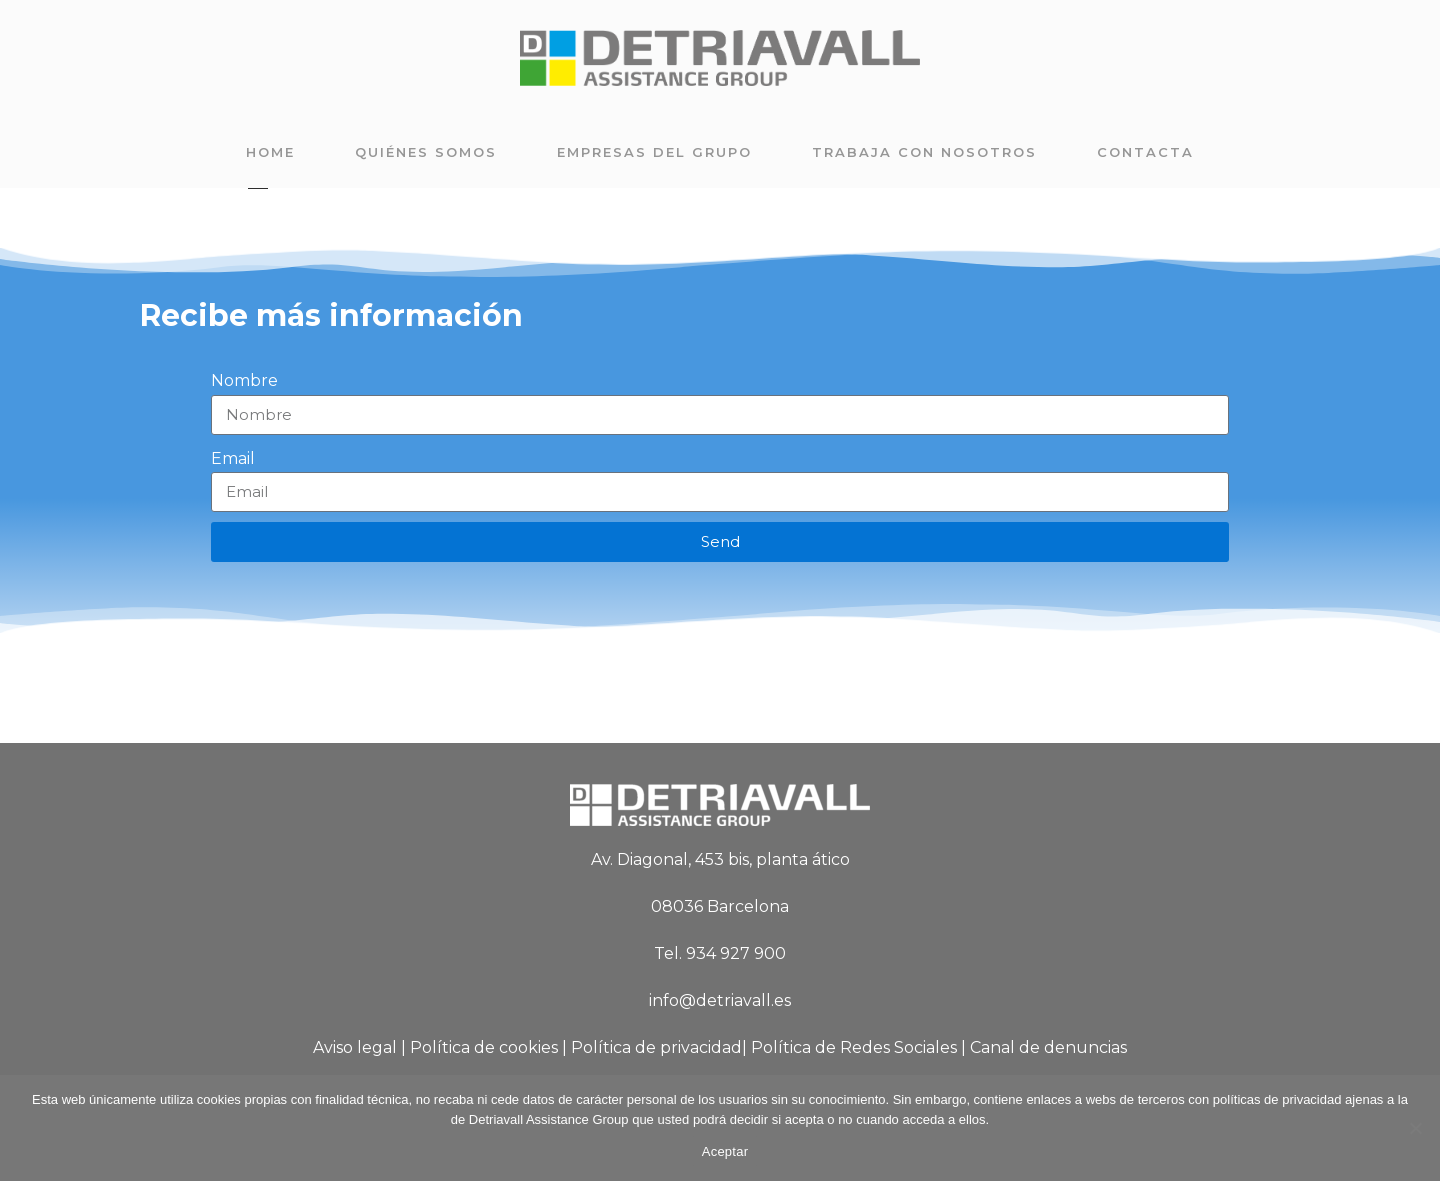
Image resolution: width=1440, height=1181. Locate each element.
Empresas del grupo (654, 152)
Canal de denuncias (1048, 1047)
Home (270, 152)
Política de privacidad (656, 1047)
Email (233, 458)
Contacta (1145, 152)
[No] (1415, 1128)
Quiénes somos (426, 152)
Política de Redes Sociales (854, 1047)
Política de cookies (484, 1047)
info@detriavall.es (720, 1000)
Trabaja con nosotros (924, 152)
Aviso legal (355, 1047)
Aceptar (725, 1151)
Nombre (244, 380)
